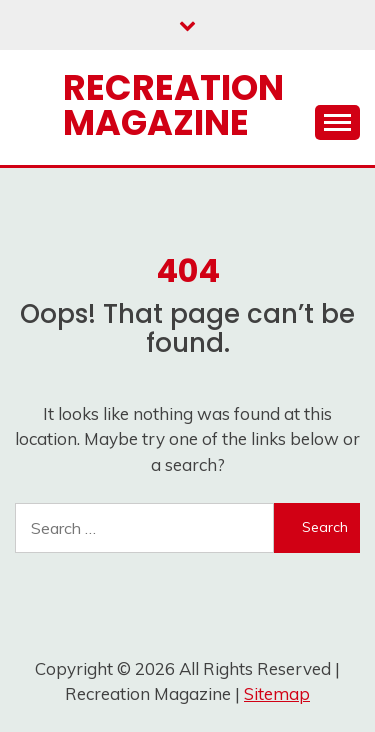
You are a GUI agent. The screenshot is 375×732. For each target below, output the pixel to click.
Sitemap (277, 693)
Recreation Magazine (173, 105)
